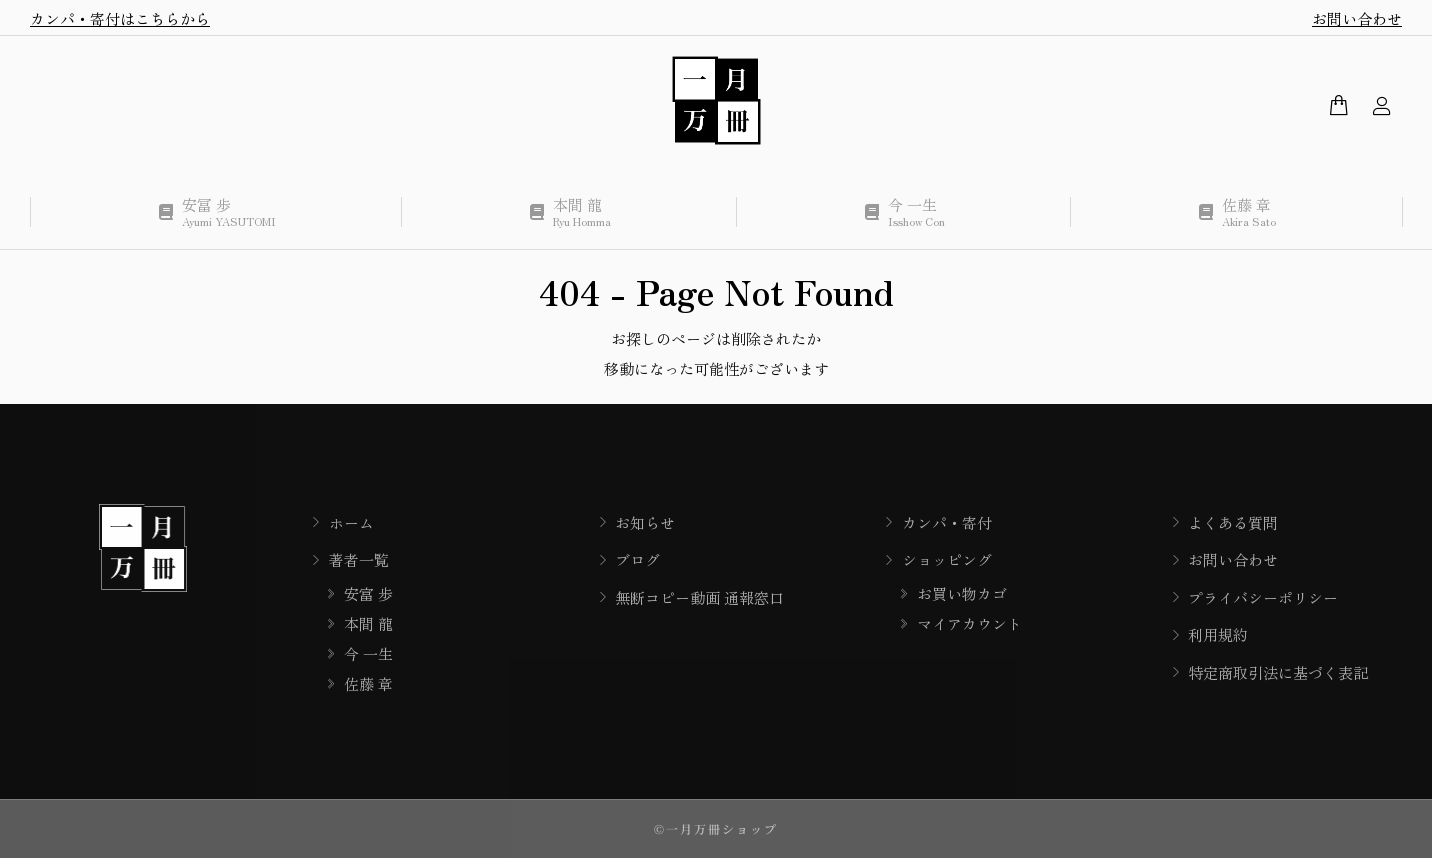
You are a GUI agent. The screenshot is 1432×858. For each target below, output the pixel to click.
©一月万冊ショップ (716, 828)
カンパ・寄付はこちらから (120, 18)
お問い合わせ (1357, 18)
